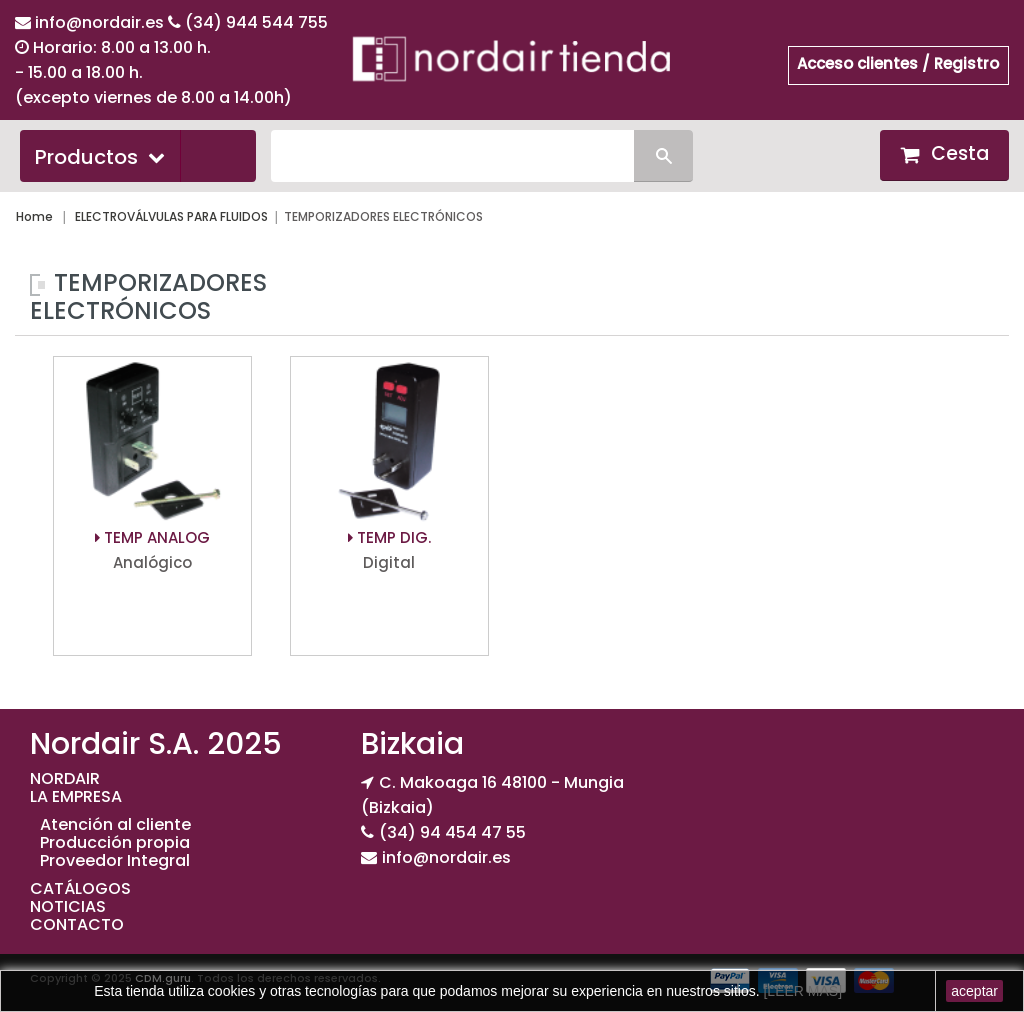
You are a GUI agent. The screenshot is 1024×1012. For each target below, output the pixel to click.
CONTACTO (77, 924)
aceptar (974, 991)
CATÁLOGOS (80, 888)
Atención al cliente (115, 824)
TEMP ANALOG (152, 537)
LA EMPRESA (76, 796)
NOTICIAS (68, 906)
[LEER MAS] (801, 991)
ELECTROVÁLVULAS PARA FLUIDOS (171, 216)
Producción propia (115, 842)
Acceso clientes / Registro (898, 63)
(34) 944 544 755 (256, 22)
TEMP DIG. (389, 537)
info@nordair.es (101, 22)
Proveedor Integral (115, 860)
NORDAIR (65, 778)
